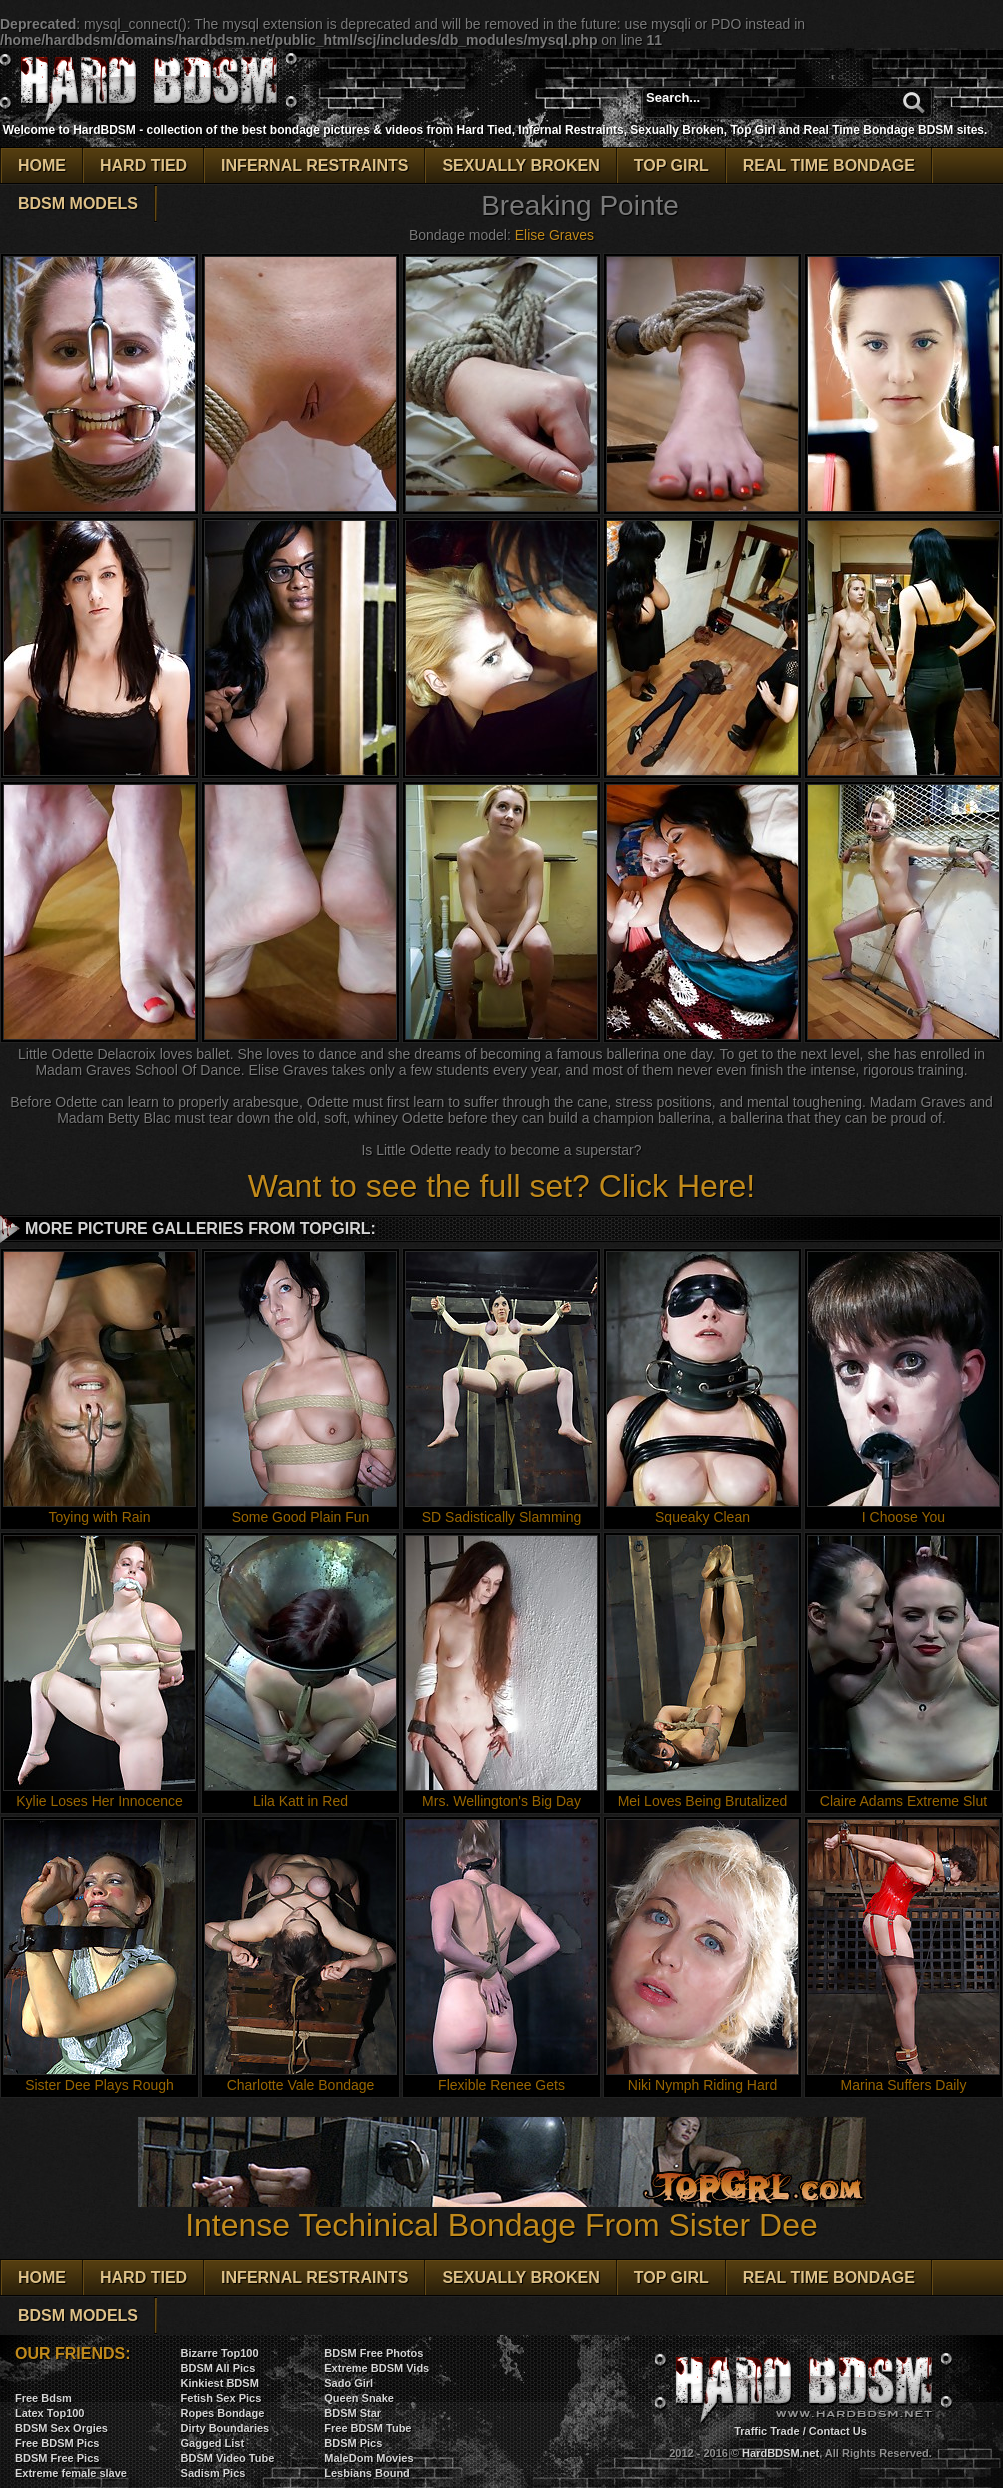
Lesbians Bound (367, 2473)
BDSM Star (352, 2413)
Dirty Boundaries (225, 2428)
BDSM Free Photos (373, 2353)
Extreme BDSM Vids (376, 2368)
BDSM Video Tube (228, 2458)
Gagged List (213, 2443)
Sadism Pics (213, 2473)
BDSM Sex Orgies (61, 2428)
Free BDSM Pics (57, 2443)
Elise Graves (554, 235)
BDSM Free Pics (57, 2458)
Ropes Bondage (223, 2413)
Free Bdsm (43, 2398)
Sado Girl (348, 2383)
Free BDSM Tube (367, 2428)
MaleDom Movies (368, 2458)
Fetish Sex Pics (221, 2398)
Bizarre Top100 (220, 2353)
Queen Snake (359, 2398)
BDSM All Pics (218, 2368)
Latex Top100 (50, 2413)
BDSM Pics (353, 2443)
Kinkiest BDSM (220, 2383)
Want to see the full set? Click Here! (501, 1186)
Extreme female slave (71, 2473)
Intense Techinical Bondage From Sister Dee (502, 2210)
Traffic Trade (766, 2431)
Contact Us (838, 2431)
